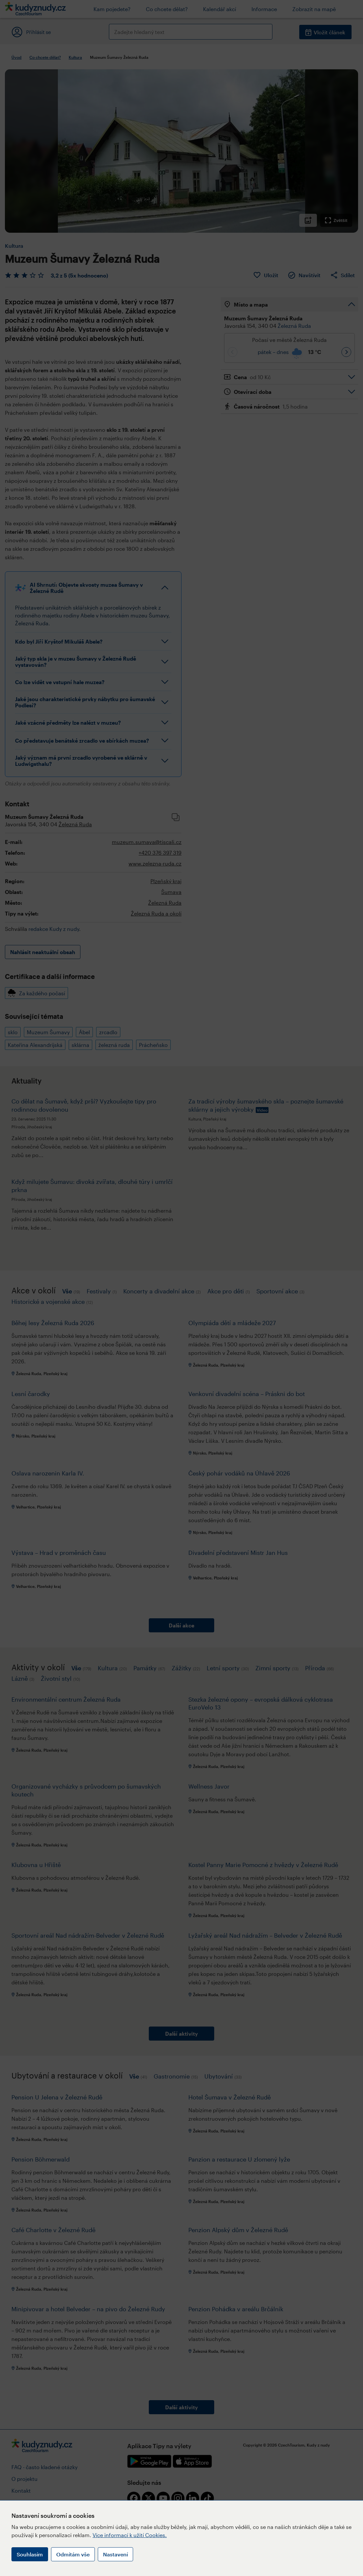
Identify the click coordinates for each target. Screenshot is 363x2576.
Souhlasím (30, 2554)
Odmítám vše (73, 2554)
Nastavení (115, 2554)
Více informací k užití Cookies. (130, 2535)
